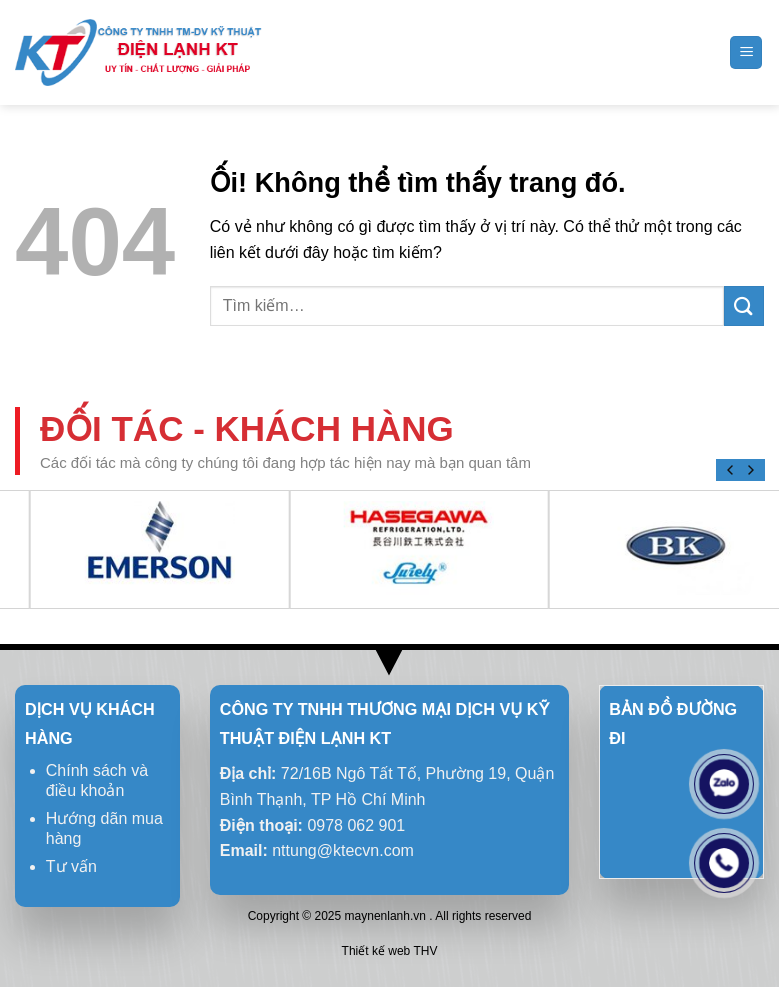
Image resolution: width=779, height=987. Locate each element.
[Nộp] (744, 306)
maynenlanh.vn (385, 916)
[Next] (750, 470)
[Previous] (731, 470)
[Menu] (746, 52)
